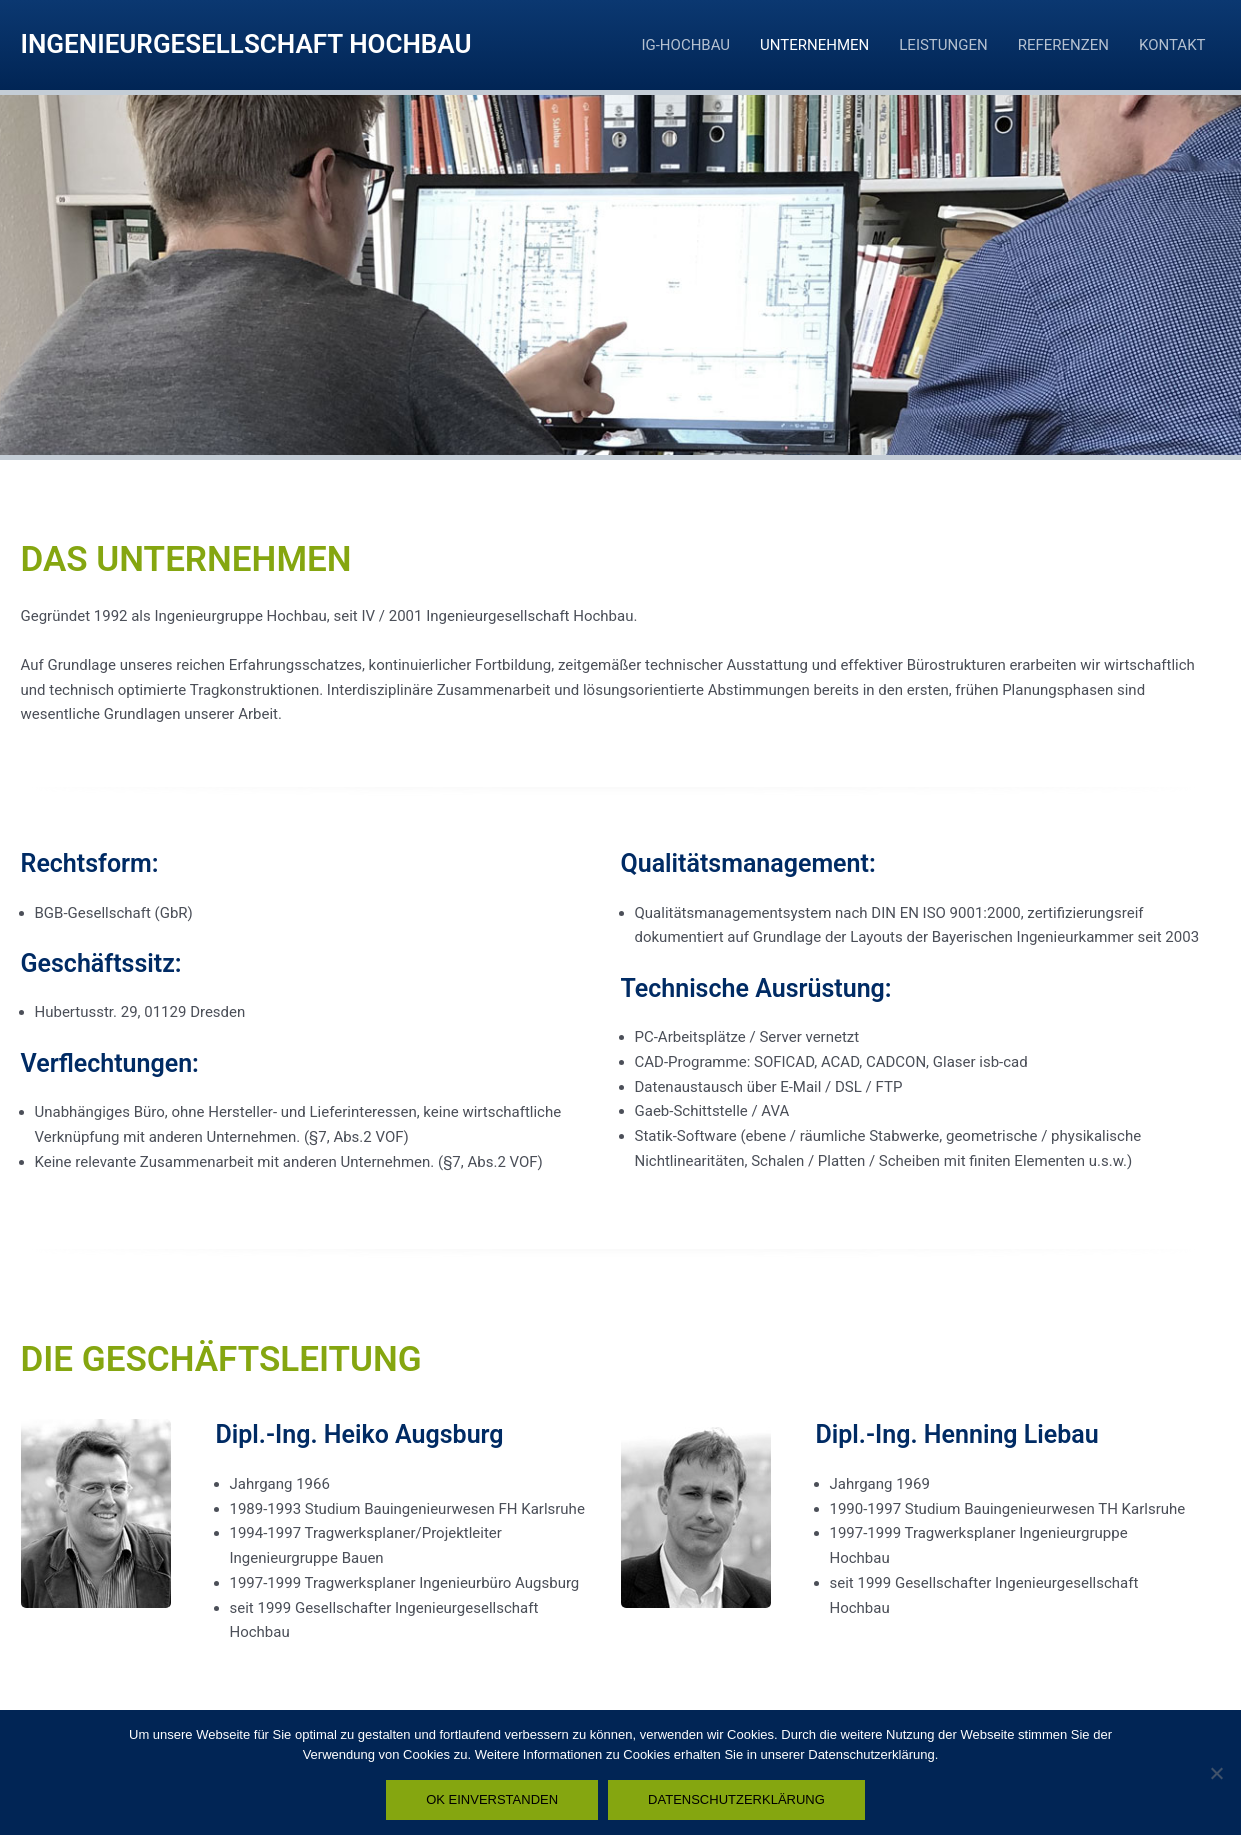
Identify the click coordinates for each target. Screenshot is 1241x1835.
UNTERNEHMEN (814, 45)
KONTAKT (1172, 45)
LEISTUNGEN (943, 45)
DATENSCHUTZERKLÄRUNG (736, 1799)
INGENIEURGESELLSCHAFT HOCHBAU (246, 44)
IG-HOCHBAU (685, 45)
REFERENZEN (1063, 45)
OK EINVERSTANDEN (492, 1799)
